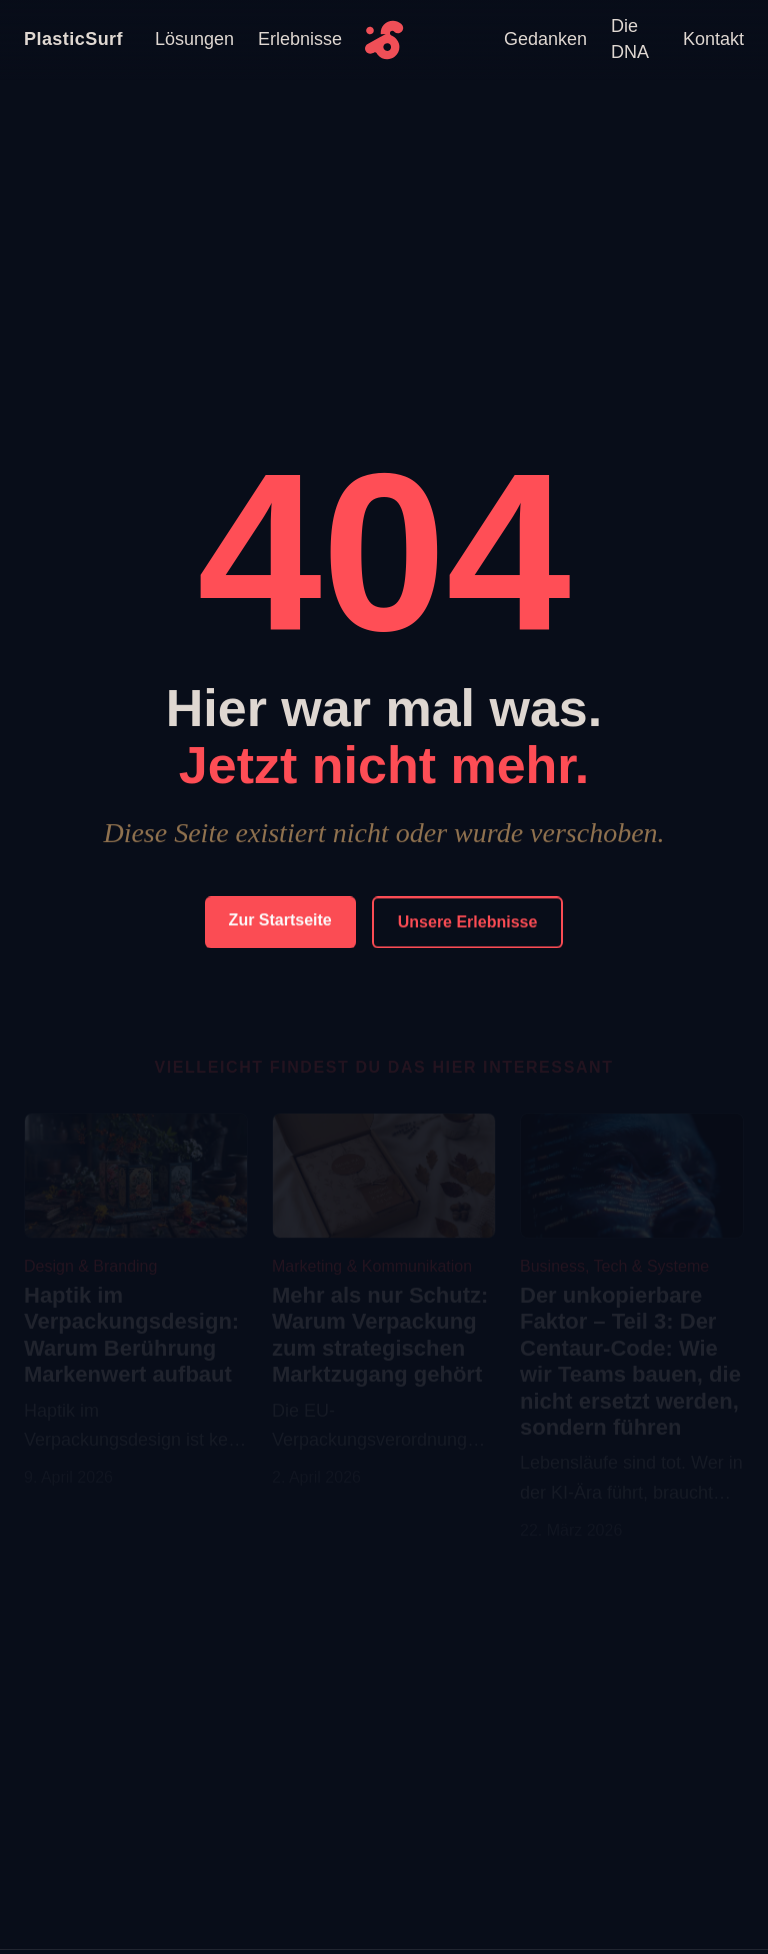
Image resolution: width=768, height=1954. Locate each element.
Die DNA (630, 39)
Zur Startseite (280, 920)
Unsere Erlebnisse (468, 922)
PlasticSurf (73, 39)
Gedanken (545, 39)
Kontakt (713, 39)
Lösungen (194, 39)
